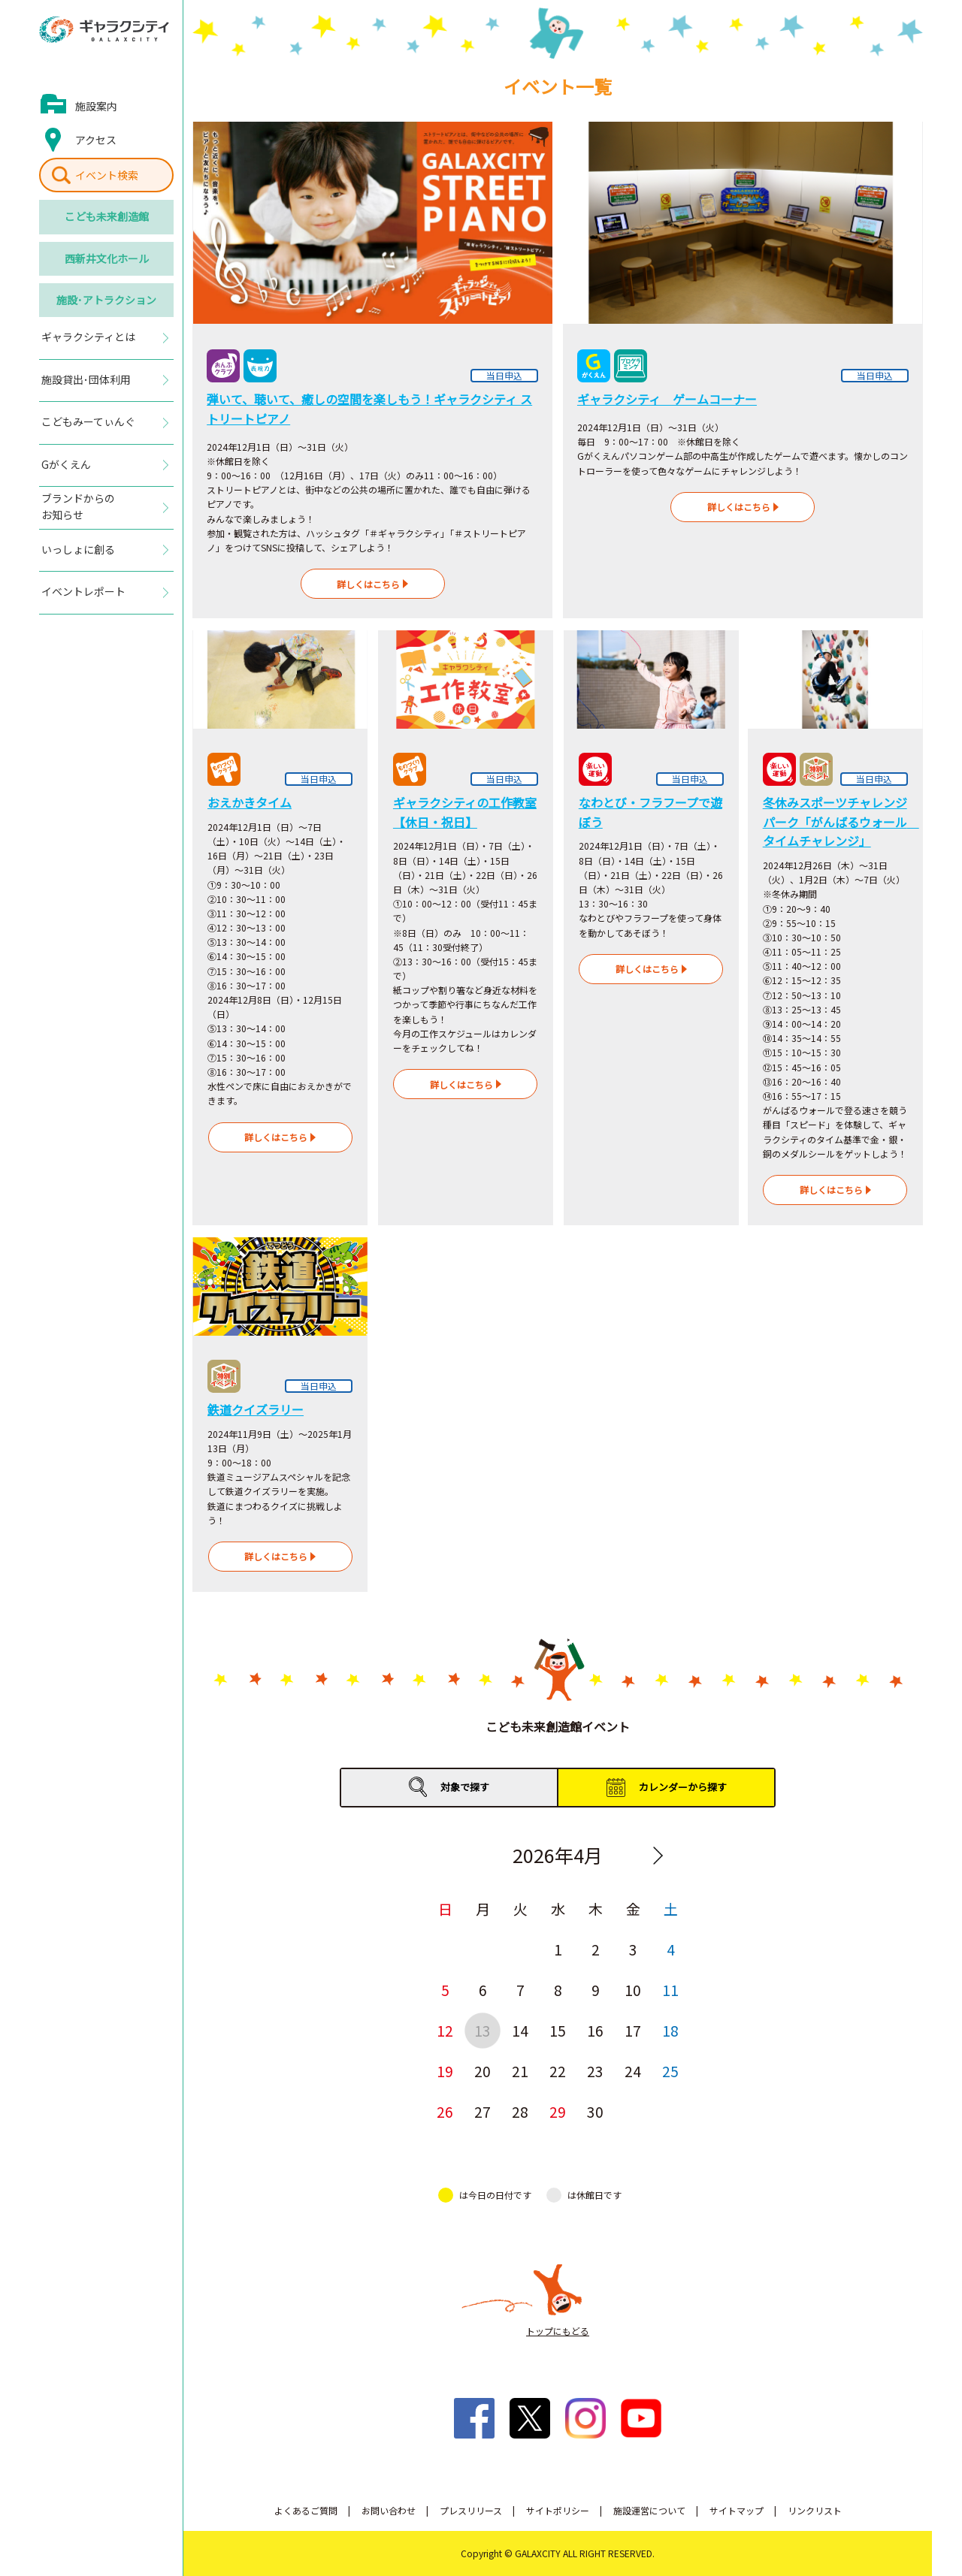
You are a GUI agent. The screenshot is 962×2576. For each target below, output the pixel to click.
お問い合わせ (389, 2510)
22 (557, 2071)
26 (445, 2111)
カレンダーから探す (683, 1787)
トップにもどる (557, 2330)
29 (557, 2111)
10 (633, 1990)
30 (595, 2111)
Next (658, 1856)
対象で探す (464, 1787)
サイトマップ (736, 2510)
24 (633, 2071)
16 (595, 2030)
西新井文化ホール (107, 258)
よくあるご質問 (305, 2510)
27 (482, 2111)
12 (445, 2030)
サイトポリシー (557, 2510)
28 (520, 2111)
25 (670, 2071)
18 (670, 2030)
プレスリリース (471, 2510)
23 (595, 2071)
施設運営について (649, 2510)
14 (520, 2030)
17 (633, 2030)
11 (670, 1990)
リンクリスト (815, 2510)
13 (482, 2030)
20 (482, 2071)
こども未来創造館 (107, 216)
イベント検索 (106, 175)
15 (557, 2030)
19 (445, 2071)
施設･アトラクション (106, 299)
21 (520, 2071)
